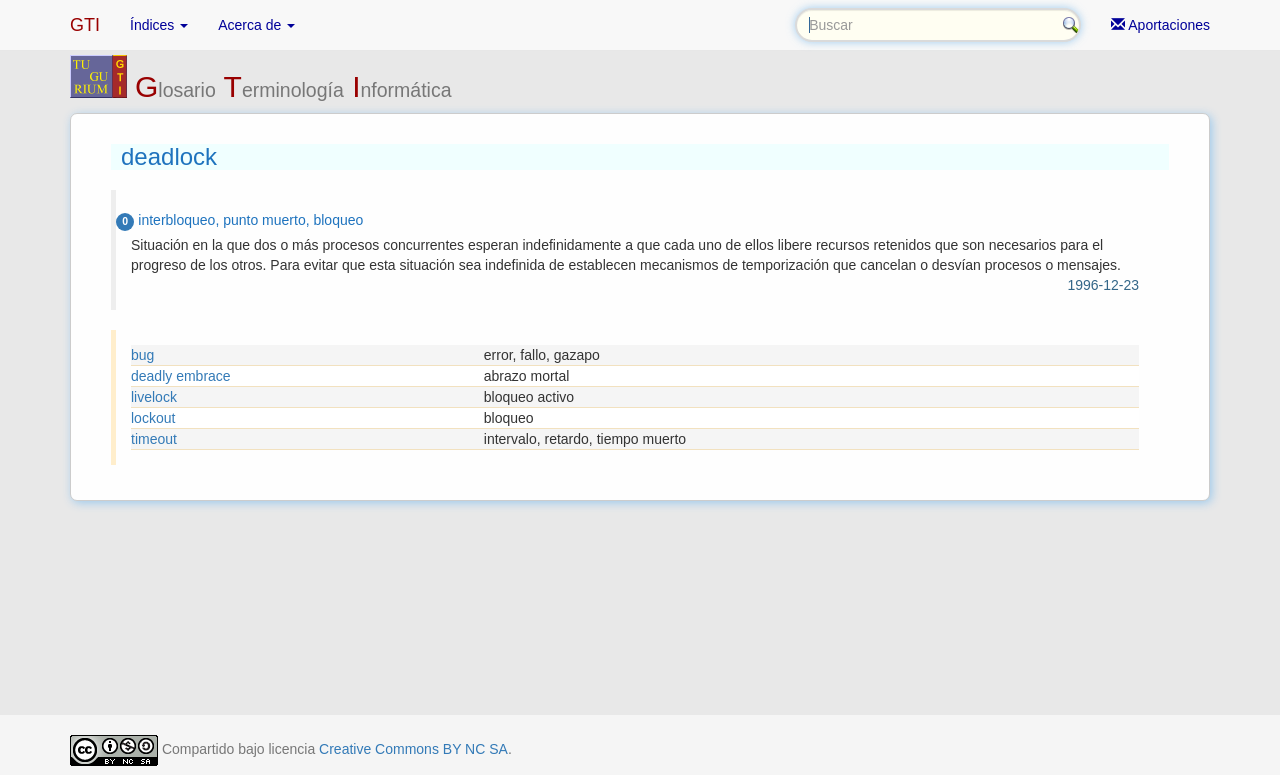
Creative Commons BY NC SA (413, 749)
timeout (154, 439)
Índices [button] (159, 25)
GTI (85, 25)
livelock (154, 397)
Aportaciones (1160, 25)
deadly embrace (181, 376)
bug (142, 355)
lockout (153, 418)
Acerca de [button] (256, 25)
